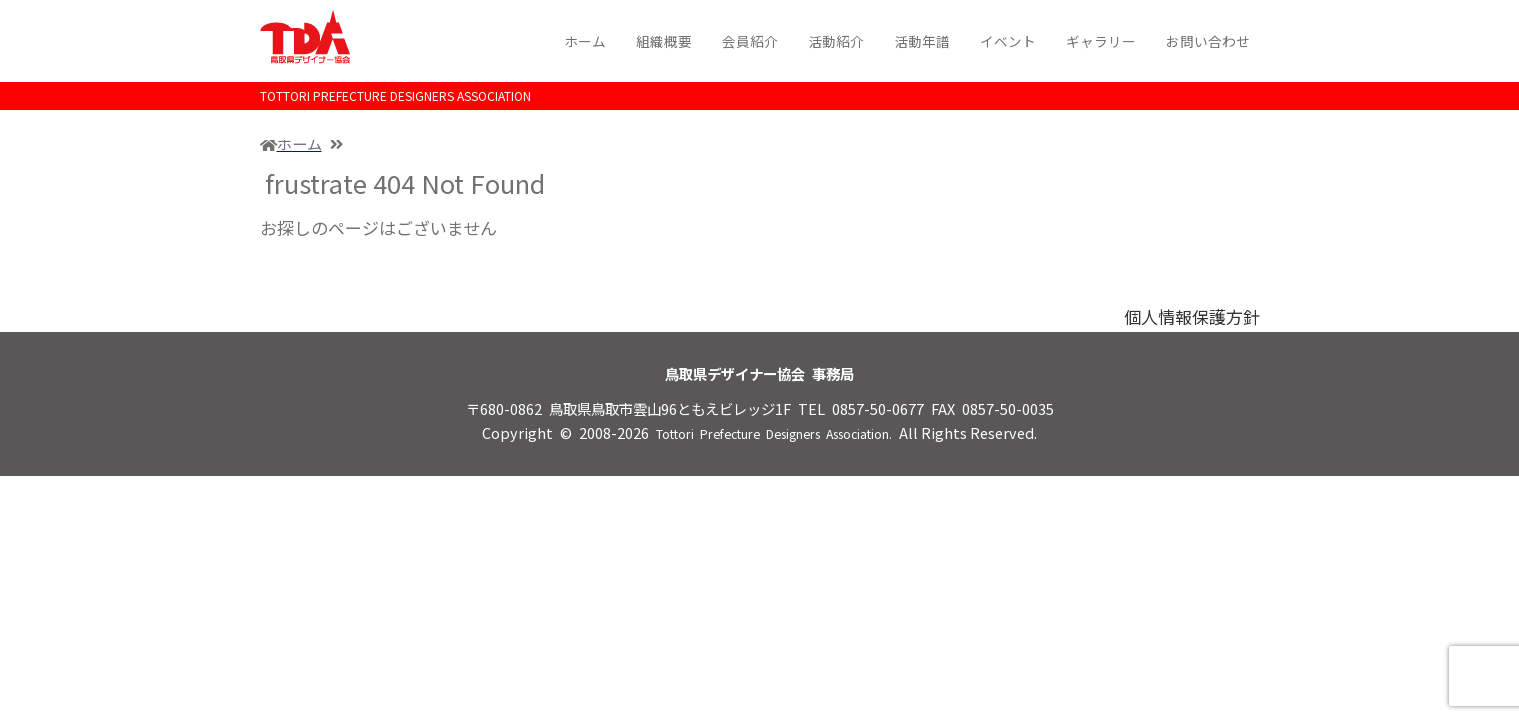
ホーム (585, 41)
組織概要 (664, 41)
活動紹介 (836, 41)
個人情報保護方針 (1192, 316)
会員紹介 (750, 41)
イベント (1008, 41)
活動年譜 (922, 41)
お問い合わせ (1208, 41)
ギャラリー (1101, 41)
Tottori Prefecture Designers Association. (774, 434)
